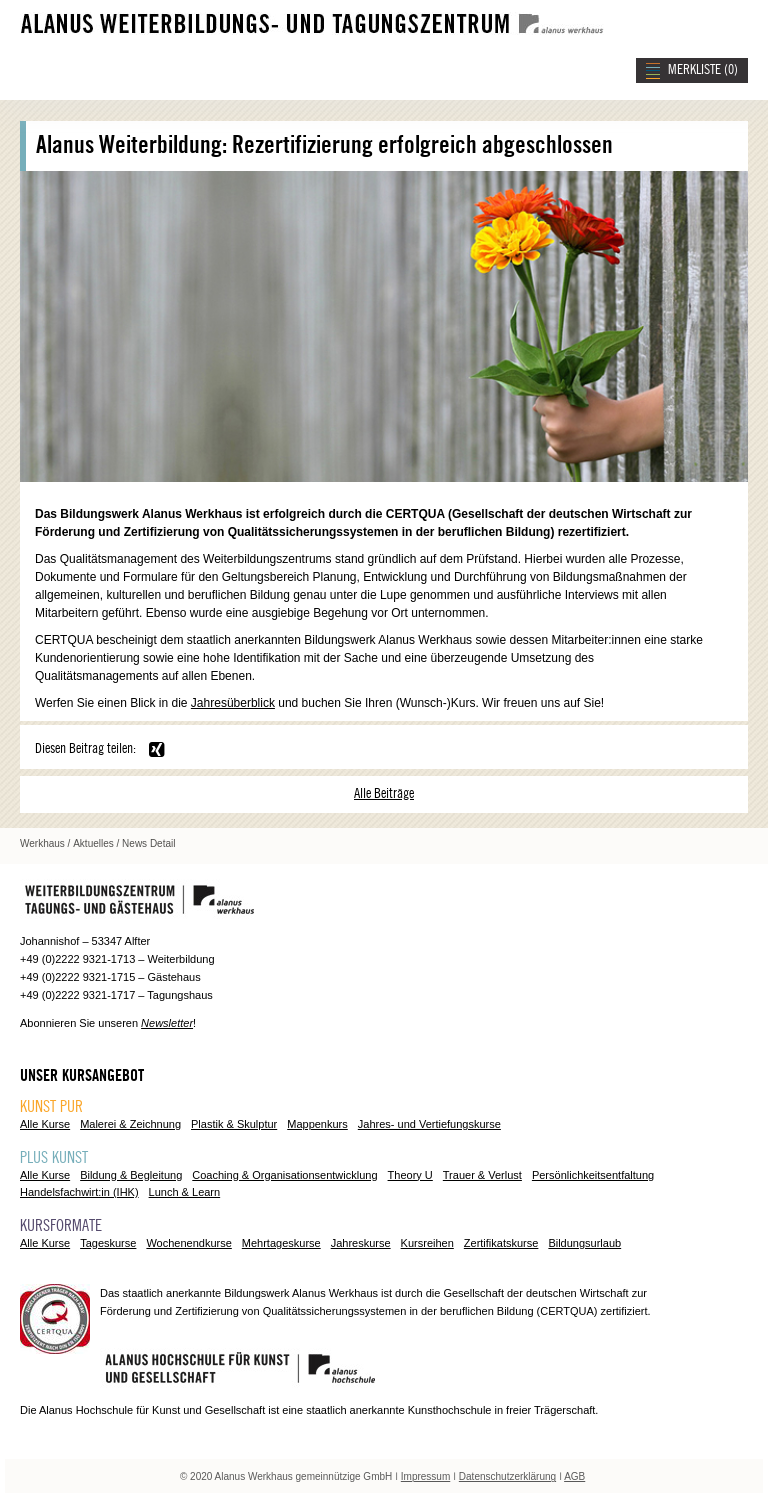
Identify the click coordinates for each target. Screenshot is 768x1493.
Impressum (425, 1476)
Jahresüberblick (233, 703)
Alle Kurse (45, 1124)
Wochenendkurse (188, 1243)
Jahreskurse (361, 1243)
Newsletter (167, 1023)
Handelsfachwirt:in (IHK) (79, 1192)
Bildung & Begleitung (131, 1175)
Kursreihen (427, 1243)
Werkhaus (42, 843)
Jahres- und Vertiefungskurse (429, 1124)
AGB (574, 1476)
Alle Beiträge (384, 794)
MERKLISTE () (703, 70)
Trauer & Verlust (482, 1175)
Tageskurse (108, 1243)
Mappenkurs (317, 1124)
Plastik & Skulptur (234, 1124)
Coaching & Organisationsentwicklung (284, 1175)
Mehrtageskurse (281, 1243)
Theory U (410, 1175)
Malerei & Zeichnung (130, 1124)
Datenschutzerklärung (507, 1476)
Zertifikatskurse (501, 1243)
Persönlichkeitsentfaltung (593, 1175)
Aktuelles (93, 843)
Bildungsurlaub (584, 1243)
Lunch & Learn (185, 1192)
